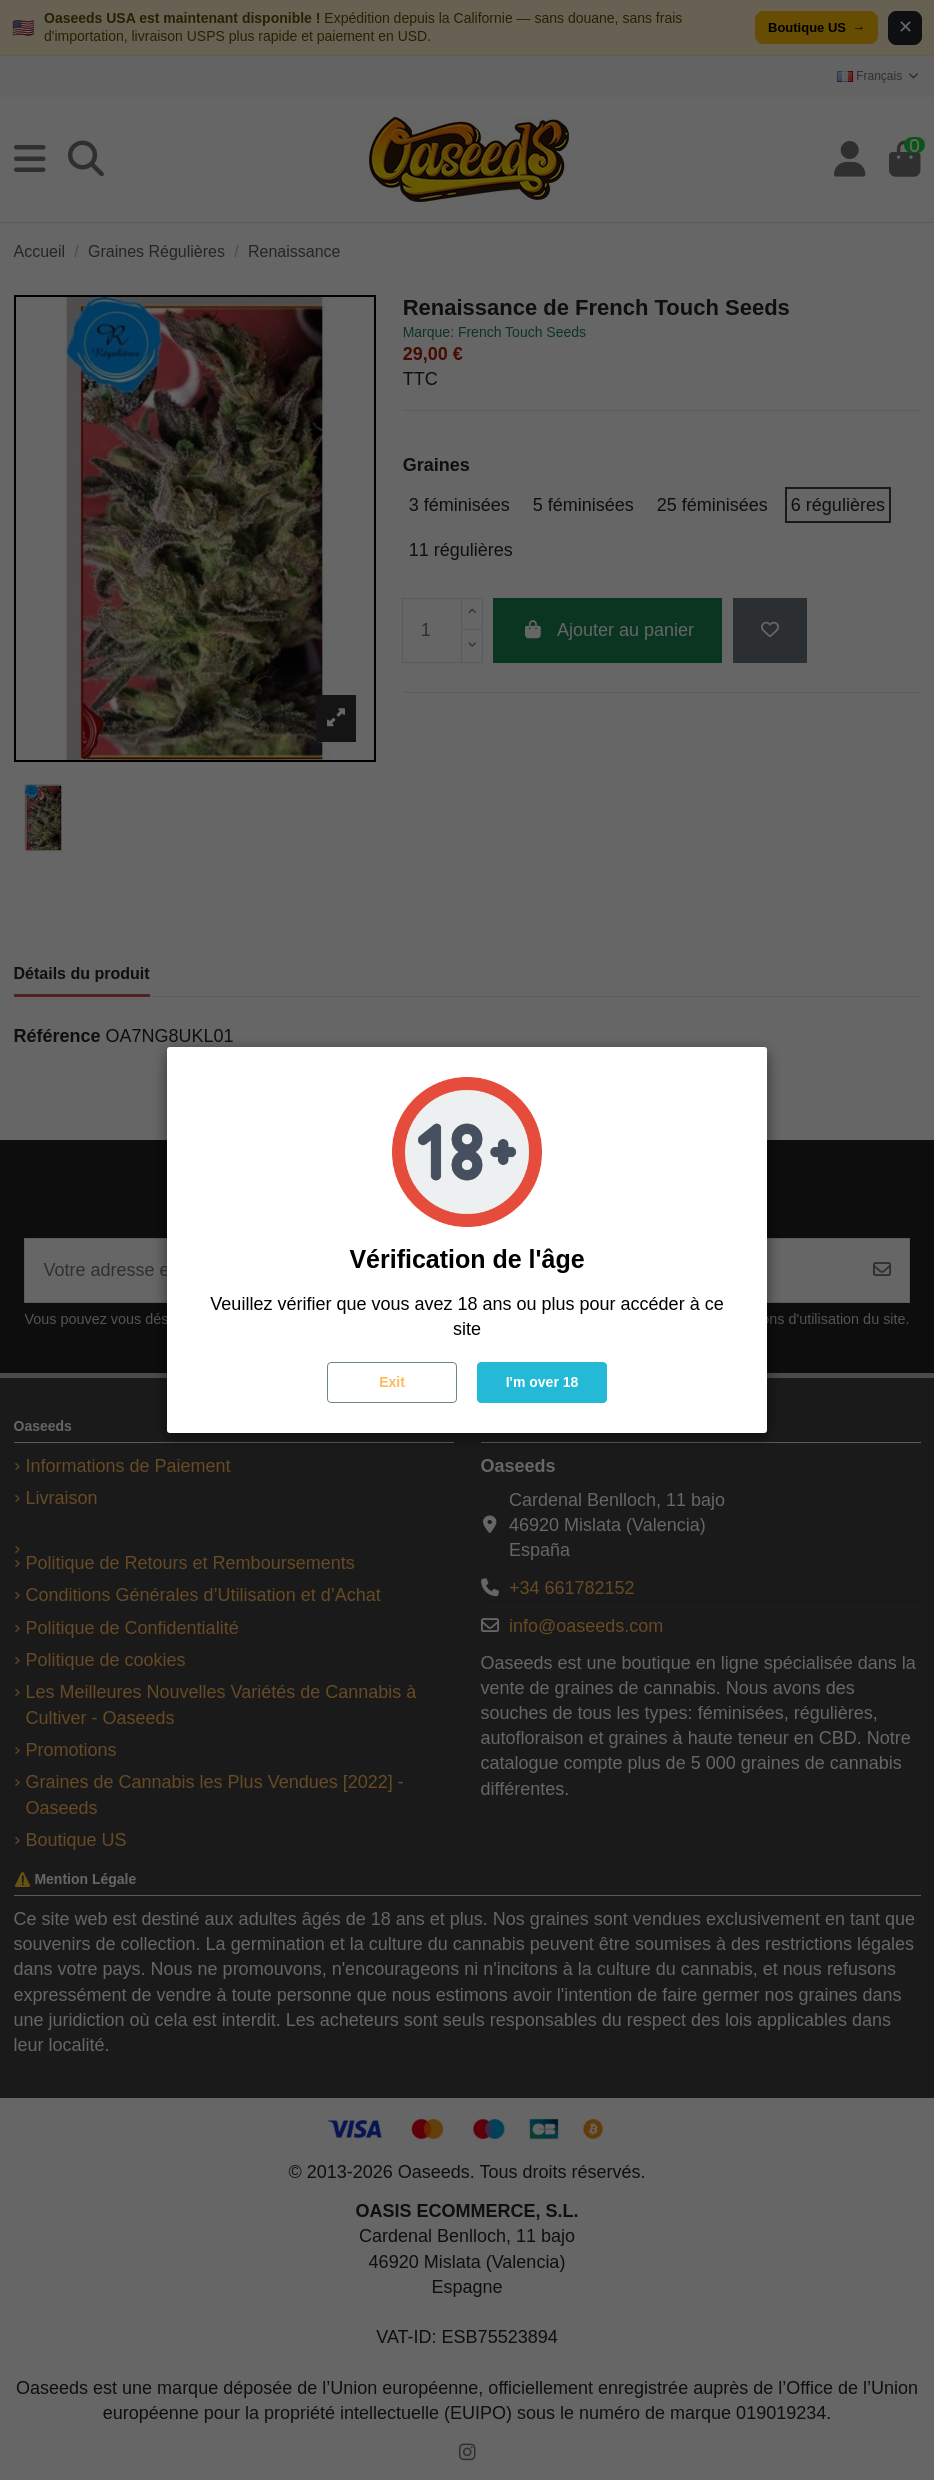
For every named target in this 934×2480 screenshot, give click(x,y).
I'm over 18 (542, 1382)
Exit (392, 1382)
